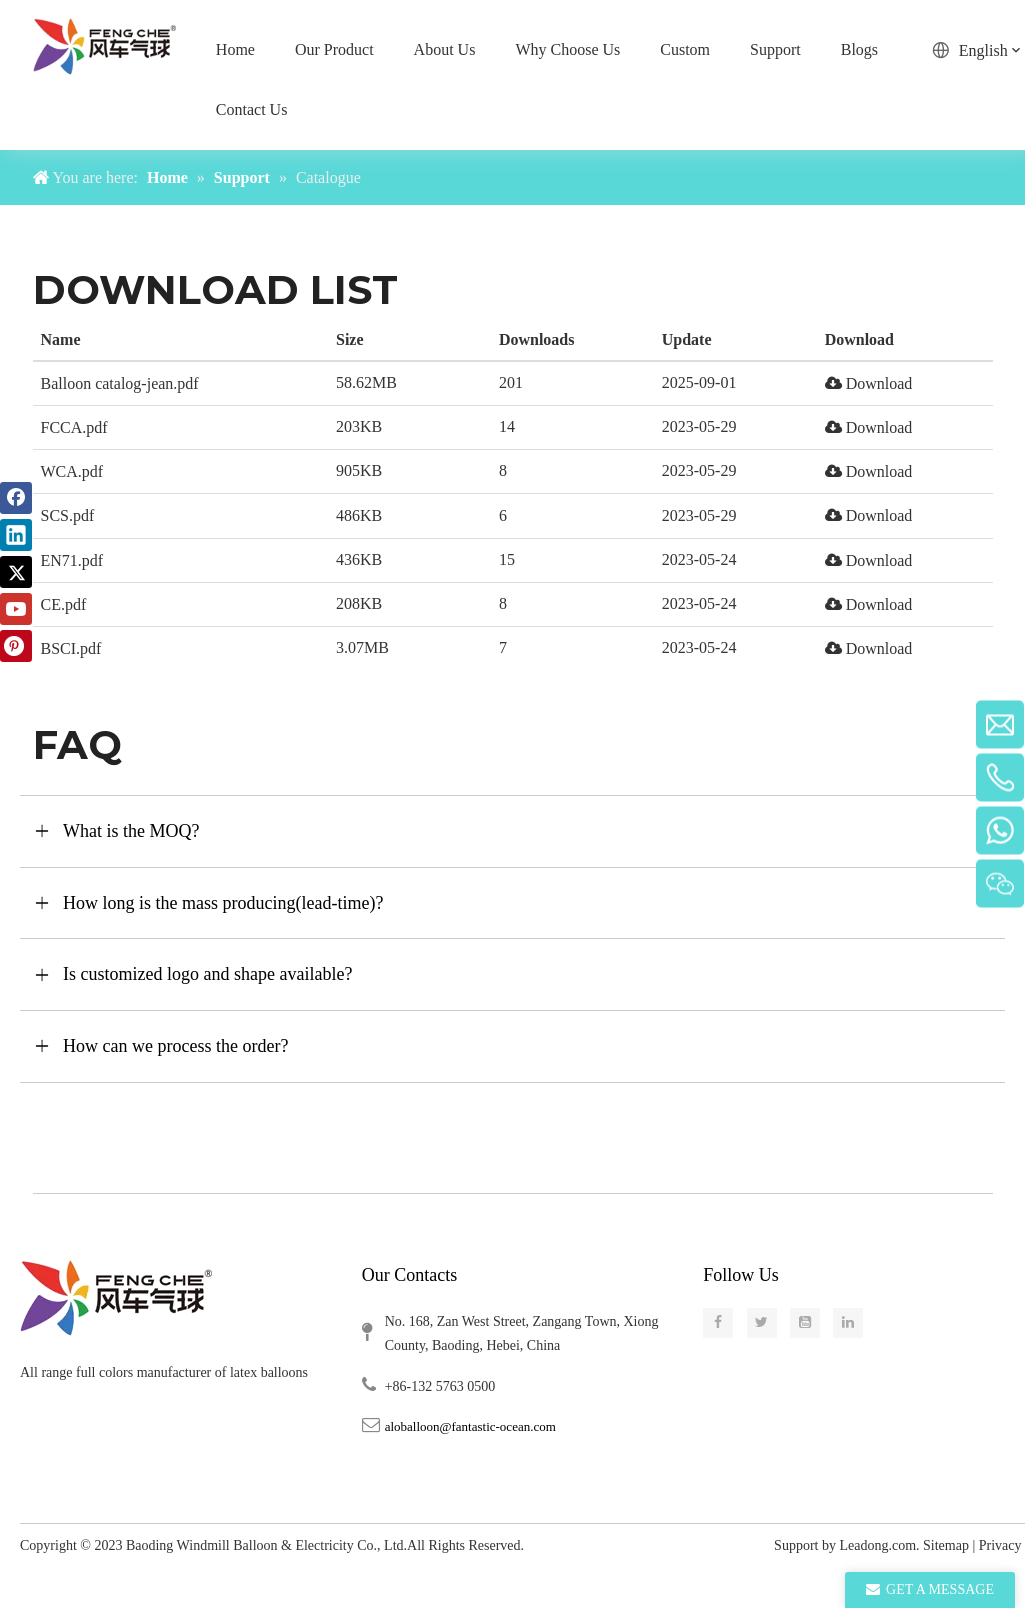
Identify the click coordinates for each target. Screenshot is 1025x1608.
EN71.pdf (72, 560)
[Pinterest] (16, 646)
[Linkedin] (16, 535)
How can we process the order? (175, 1046)
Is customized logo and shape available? (207, 974)
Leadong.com (877, 1545)
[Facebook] (16, 498)
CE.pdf (64, 604)
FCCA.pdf (74, 427)
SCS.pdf (68, 515)
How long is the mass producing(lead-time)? (223, 903)
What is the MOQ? (131, 831)
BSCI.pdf (71, 648)
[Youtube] (16, 609)
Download (869, 383)
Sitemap (946, 1545)
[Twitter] (16, 572)
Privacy (1002, 1545)
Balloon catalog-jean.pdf (120, 383)
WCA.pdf (72, 471)
